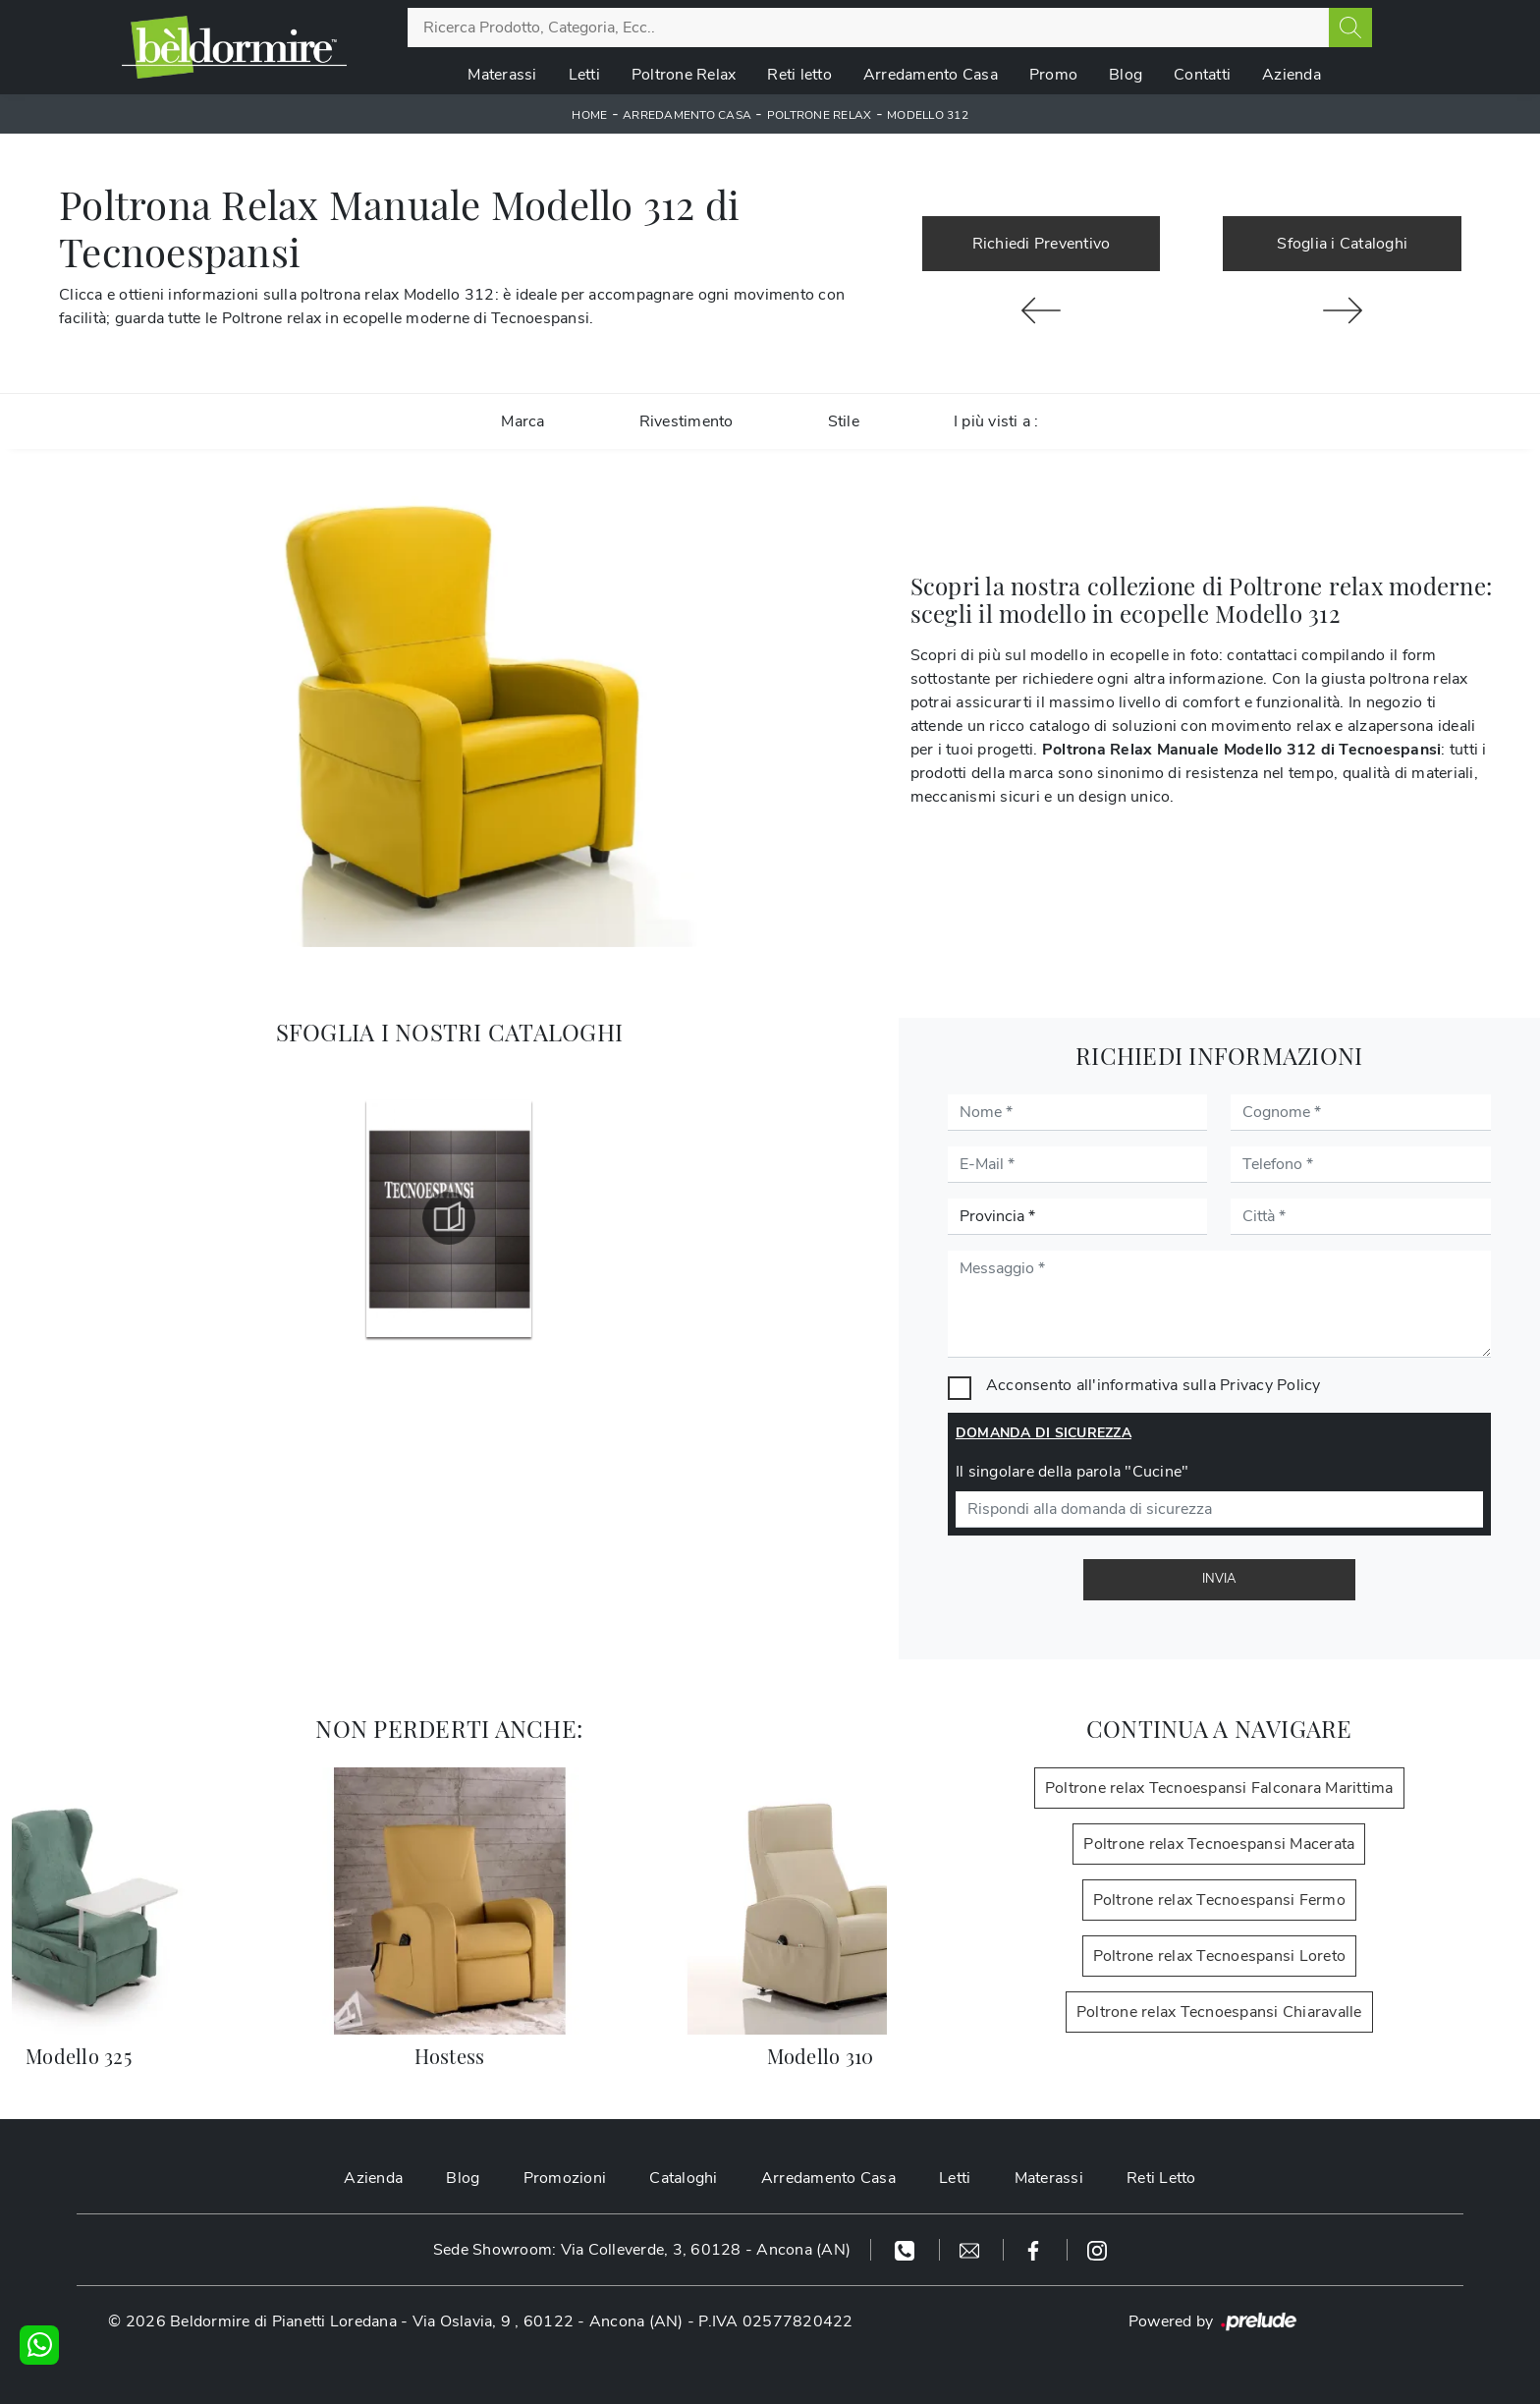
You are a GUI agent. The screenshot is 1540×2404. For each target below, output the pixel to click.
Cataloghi (683, 2178)
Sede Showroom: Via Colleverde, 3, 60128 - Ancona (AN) (642, 2250)
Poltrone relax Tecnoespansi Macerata (1218, 1844)
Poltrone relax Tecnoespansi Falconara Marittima (1219, 1788)
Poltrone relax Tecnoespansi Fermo (1219, 1900)
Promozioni (565, 2178)
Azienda (1291, 74)
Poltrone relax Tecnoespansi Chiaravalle (1219, 2012)
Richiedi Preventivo (1041, 243)
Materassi (502, 74)
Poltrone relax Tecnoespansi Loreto (1220, 1956)
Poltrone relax (819, 115)
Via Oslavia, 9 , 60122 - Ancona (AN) (548, 2321)
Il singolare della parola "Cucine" (1072, 1471)
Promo (1053, 74)
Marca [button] (522, 421)
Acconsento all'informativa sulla (1153, 1385)
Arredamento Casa (930, 74)
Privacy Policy (1270, 1385)
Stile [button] (843, 421)
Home (589, 115)
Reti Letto (1161, 2178)
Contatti (1202, 74)
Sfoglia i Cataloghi (1342, 243)
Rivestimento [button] (686, 421)
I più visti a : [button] (996, 421)
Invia (1219, 1579)
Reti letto (799, 74)
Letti (584, 74)
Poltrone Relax (684, 74)
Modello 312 (927, 115)
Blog (1125, 74)
